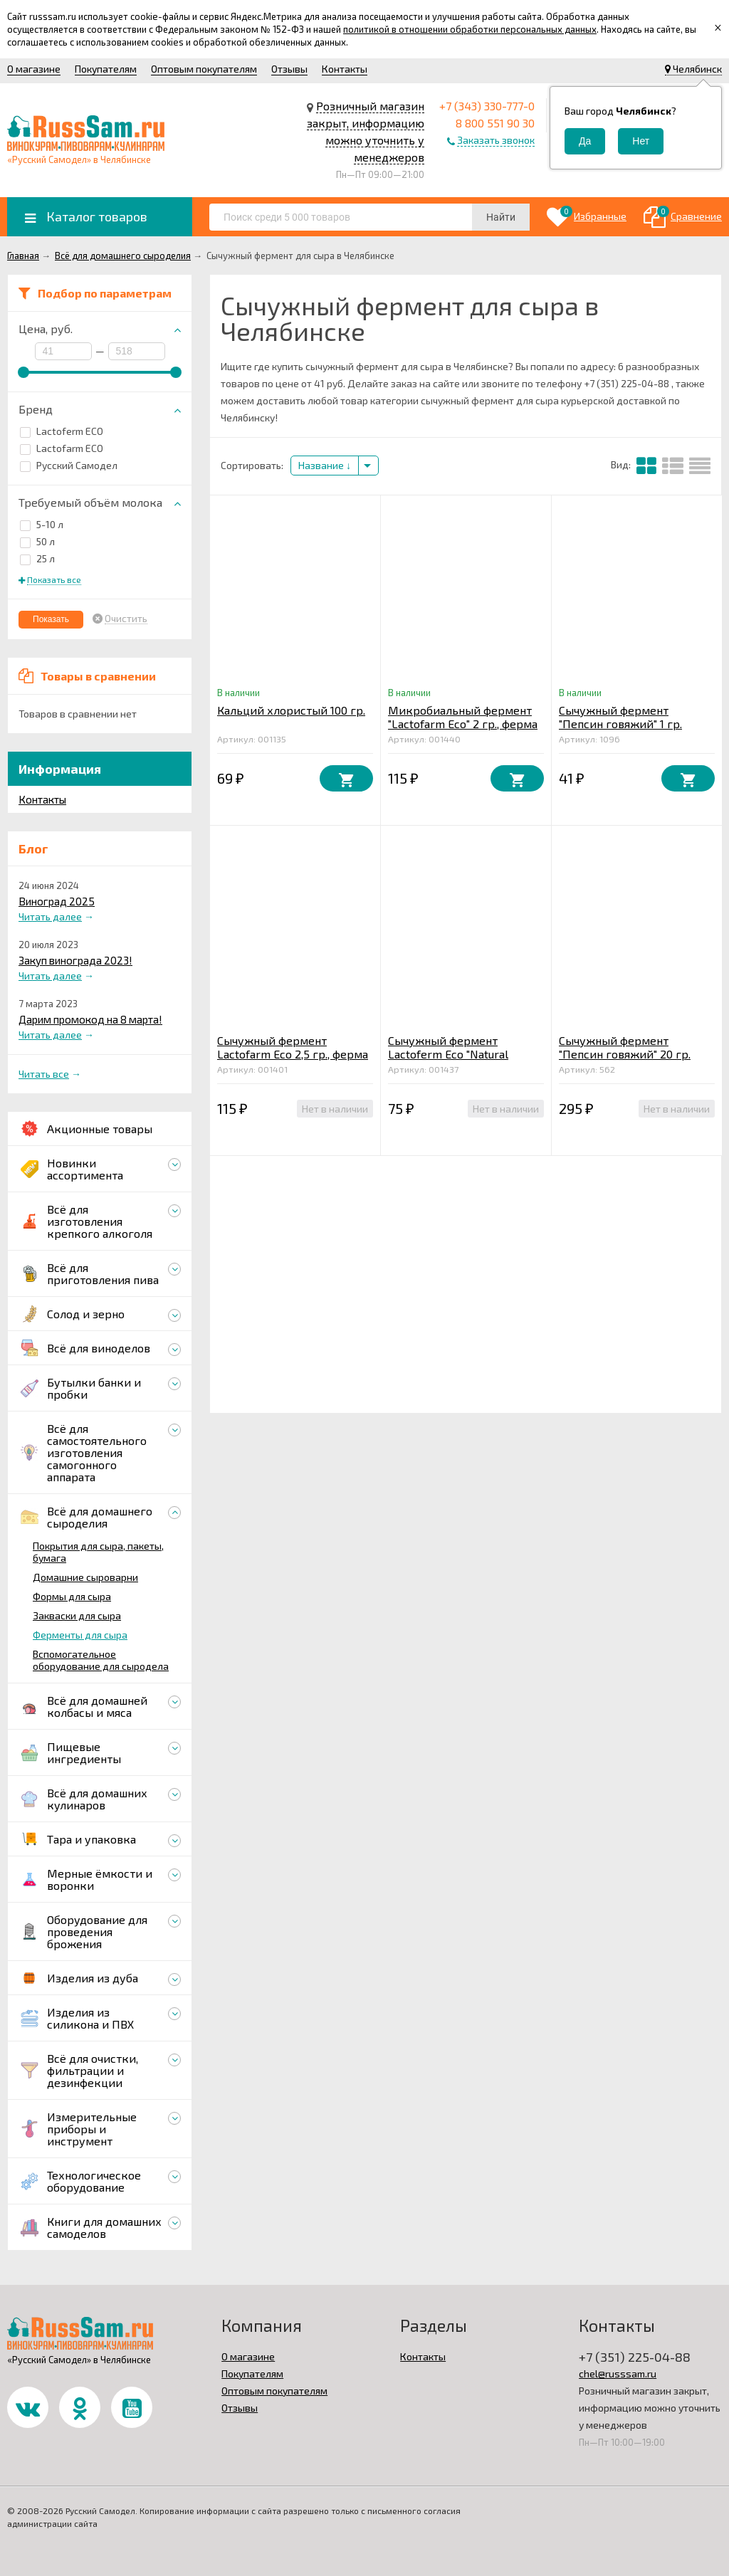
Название (324, 465)
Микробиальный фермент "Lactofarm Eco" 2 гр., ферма (462, 716)
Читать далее (50, 916)
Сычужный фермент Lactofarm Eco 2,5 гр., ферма (292, 1047)
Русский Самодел (68, 465)
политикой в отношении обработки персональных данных (470, 29)
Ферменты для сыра (80, 1635)
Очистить (126, 618)
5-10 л (41, 524)
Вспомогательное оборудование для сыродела (101, 1660)
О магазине (34, 69)
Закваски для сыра (77, 1615)
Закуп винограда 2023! (75, 960)
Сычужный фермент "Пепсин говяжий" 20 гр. (625, 1047)
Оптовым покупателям (204, 69)
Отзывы (289, 69)
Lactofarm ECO (61, 448)
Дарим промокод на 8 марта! (90, 1019)
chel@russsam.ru (617, 2373)
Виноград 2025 (57, 901)
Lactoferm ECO (61, 431)
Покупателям (106, 69)
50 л (37, 541)
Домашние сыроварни (85, 1577)
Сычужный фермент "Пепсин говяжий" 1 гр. (620, 716)
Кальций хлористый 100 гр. (291, 710)
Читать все (44, 1074)
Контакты (344, 69)
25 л (37, 558)
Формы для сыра (72, 1596)
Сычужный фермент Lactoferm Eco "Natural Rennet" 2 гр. (448, 1054)
